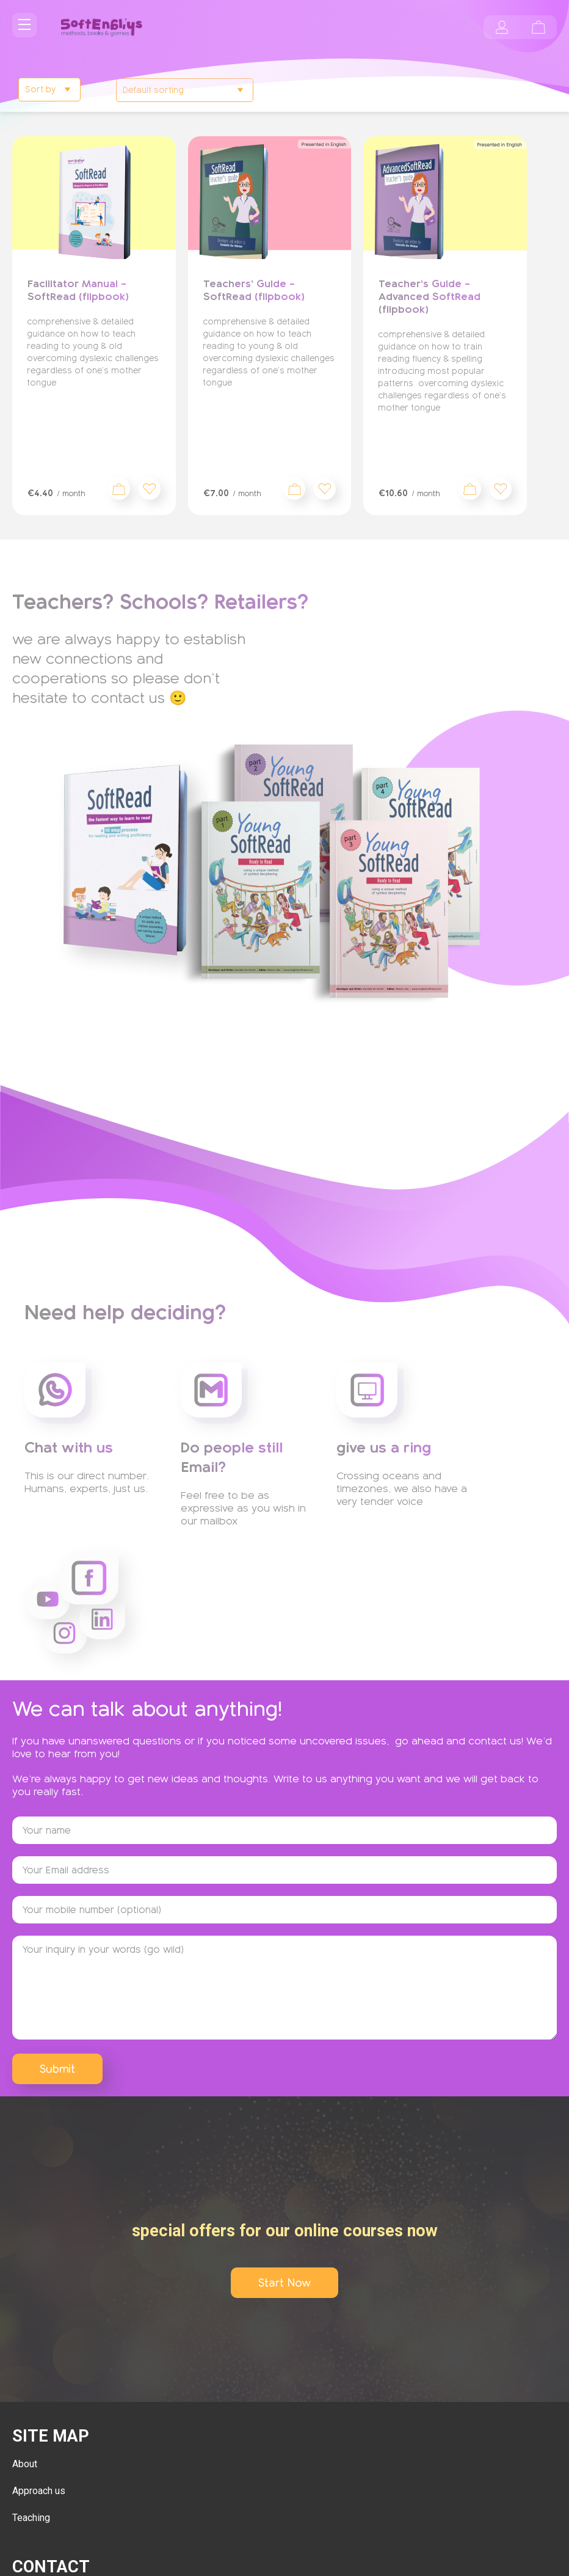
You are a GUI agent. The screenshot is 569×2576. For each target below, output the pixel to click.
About (24, 2464)
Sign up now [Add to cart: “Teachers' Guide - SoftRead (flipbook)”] (294, 489)
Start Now (284, 2282)
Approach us (38, 2491)
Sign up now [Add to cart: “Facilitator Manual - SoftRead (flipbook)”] (119, 489)
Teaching (31, 2517)
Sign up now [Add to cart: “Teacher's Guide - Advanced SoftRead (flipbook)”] (470, 489)
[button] (150, 489)
